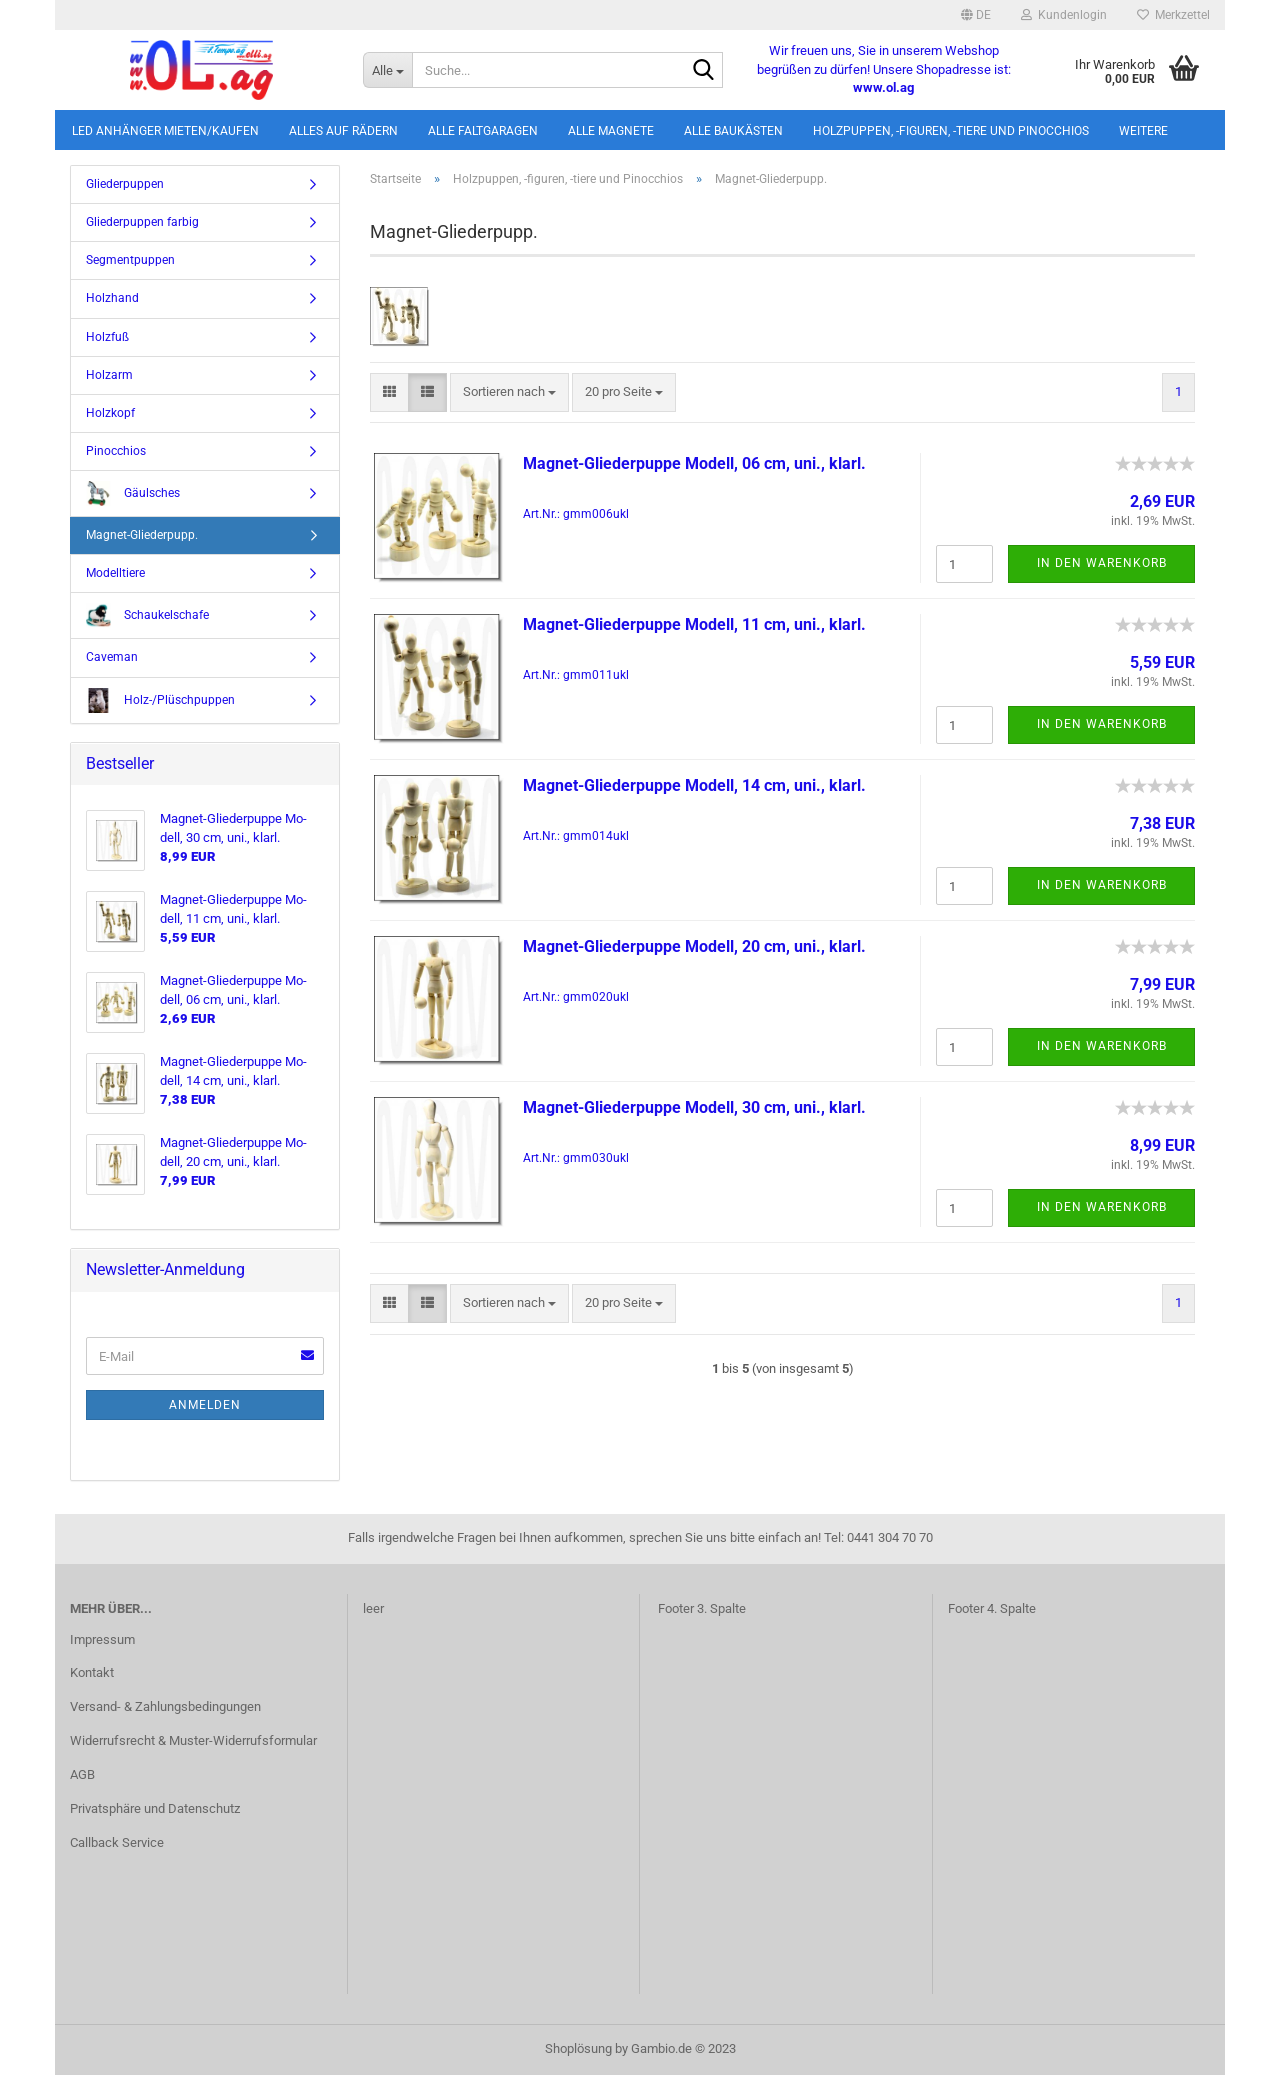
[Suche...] (387, 70)
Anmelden (205, 1405)
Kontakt (92, 1672)
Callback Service (117, 1842)
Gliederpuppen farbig (142, 222)
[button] (976, 15)
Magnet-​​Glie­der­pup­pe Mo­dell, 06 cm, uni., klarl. (694, 463)
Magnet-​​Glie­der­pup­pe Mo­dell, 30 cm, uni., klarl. (694, 1107)
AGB (82, 1774)
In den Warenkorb (1102, 563)
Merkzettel (1173, 15)
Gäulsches (133, 493)
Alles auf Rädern (343, 131)
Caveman (112, 657)
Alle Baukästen (733, 131)
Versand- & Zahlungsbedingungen (165, 1706)
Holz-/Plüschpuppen (160, 700)
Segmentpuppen (130, 260)
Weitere (1143, 131)
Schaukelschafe (147, 615)
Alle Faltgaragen (483, 131)
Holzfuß (107, 337)
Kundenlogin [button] (1064, 15)
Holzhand (112, 298)
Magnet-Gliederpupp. (142, 535)
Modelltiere (115, 573)
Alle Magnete (611, 131)
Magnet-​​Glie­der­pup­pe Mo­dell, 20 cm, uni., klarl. (694, 946)
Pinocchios (116, 451)
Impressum (102, 1639)
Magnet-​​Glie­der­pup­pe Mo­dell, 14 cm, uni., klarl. (694, 785)
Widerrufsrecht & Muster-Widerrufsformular (193, 1740)
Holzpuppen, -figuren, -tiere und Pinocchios (951, 131)
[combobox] (509, 392)
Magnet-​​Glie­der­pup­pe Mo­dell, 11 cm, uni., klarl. (694, 624)
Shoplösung (578, 2048)
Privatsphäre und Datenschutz (155, 1808)
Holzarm (109, 375)
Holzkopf (110, 413)
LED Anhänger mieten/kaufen (165, 131)
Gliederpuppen (125, 184)
